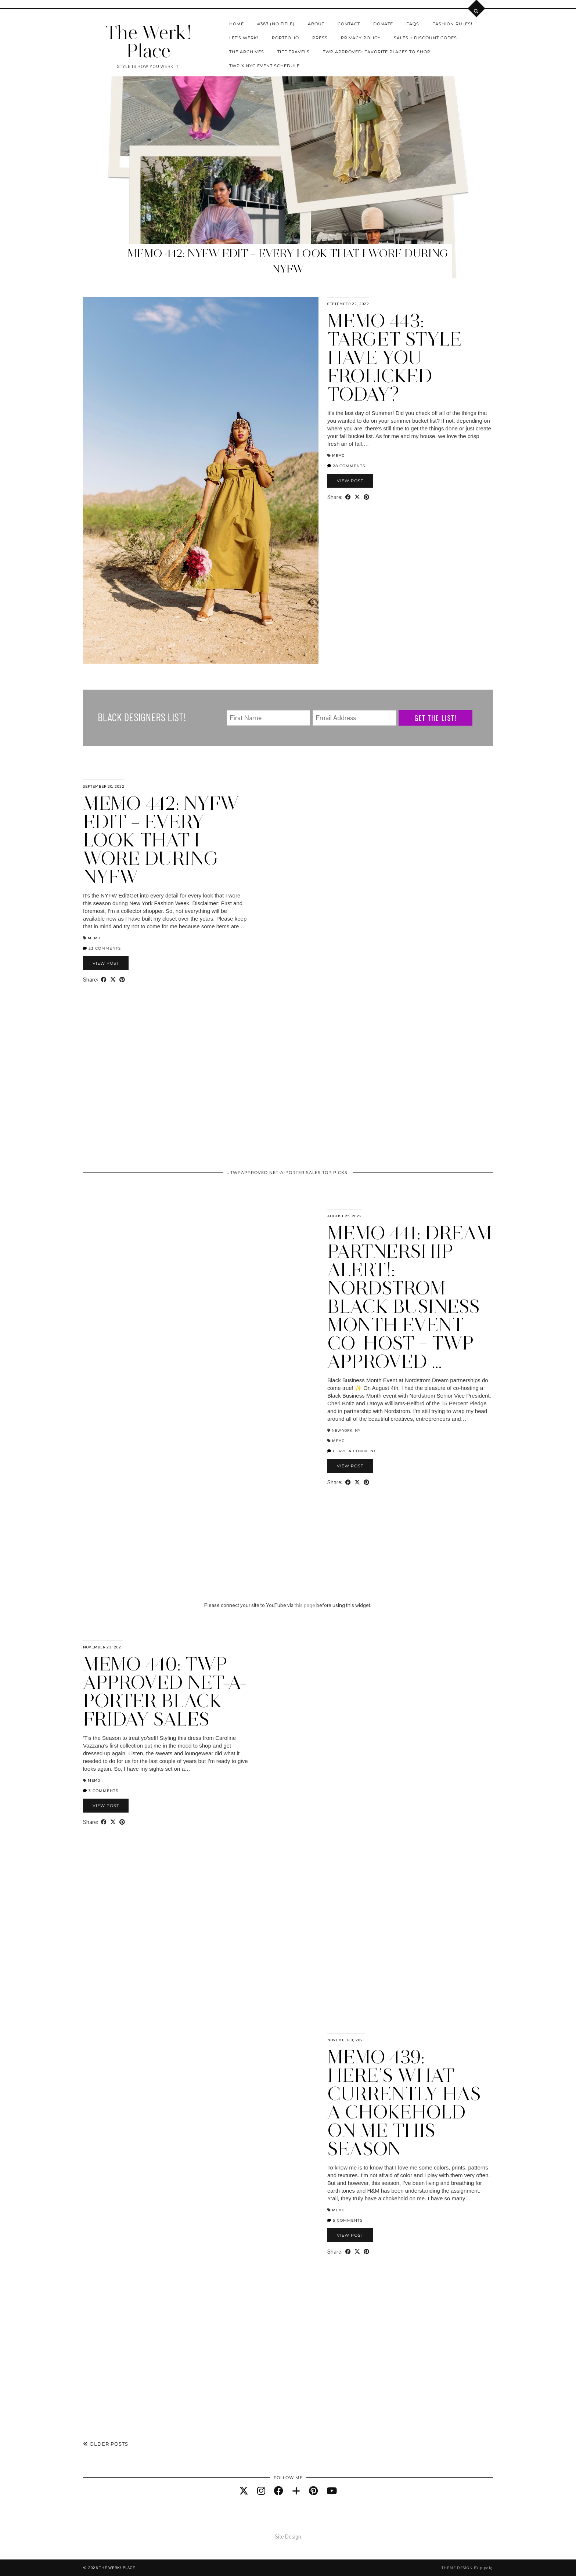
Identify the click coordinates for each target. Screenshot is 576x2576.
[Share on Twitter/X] (357, 497)
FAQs (412, 23)
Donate (383, 23)
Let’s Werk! (244, 37)
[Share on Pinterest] (366, 497)
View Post (350, 480)
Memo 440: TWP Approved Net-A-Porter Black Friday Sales (165, 1691)
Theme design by (467, 2567)
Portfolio (285, 37)
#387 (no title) (276, 23)
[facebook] (278, 2491)
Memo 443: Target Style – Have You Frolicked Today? (401, 357)
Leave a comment (351, 1451)
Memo (338, 455)
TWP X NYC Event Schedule (264, 65)
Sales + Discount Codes (425, 37)
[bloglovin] (296, 2491)
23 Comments (102, 948)
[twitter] (243, 2491)
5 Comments (345, 2220)
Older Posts (105, 2444)
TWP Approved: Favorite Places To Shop (377, 51)
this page (305, 1605)
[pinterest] (313, 2491)
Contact (349, 23)
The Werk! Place (148, 41)
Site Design (288, 2536)
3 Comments (100, 1790)
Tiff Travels (293, 51)
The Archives (246, 51)
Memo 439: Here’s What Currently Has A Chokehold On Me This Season (404, 2103)
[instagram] (261, 2491)
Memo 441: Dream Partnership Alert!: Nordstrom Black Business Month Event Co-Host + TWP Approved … (409, 1297)
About (316, 23)
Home (236, 23)
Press (320, 37)
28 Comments (346, 465)
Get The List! (435, 718)
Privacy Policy (361, 37)
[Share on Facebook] (348, 497)
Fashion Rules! (452, 23)
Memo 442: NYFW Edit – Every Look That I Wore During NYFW (161, 840)
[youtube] (332, 2491)
